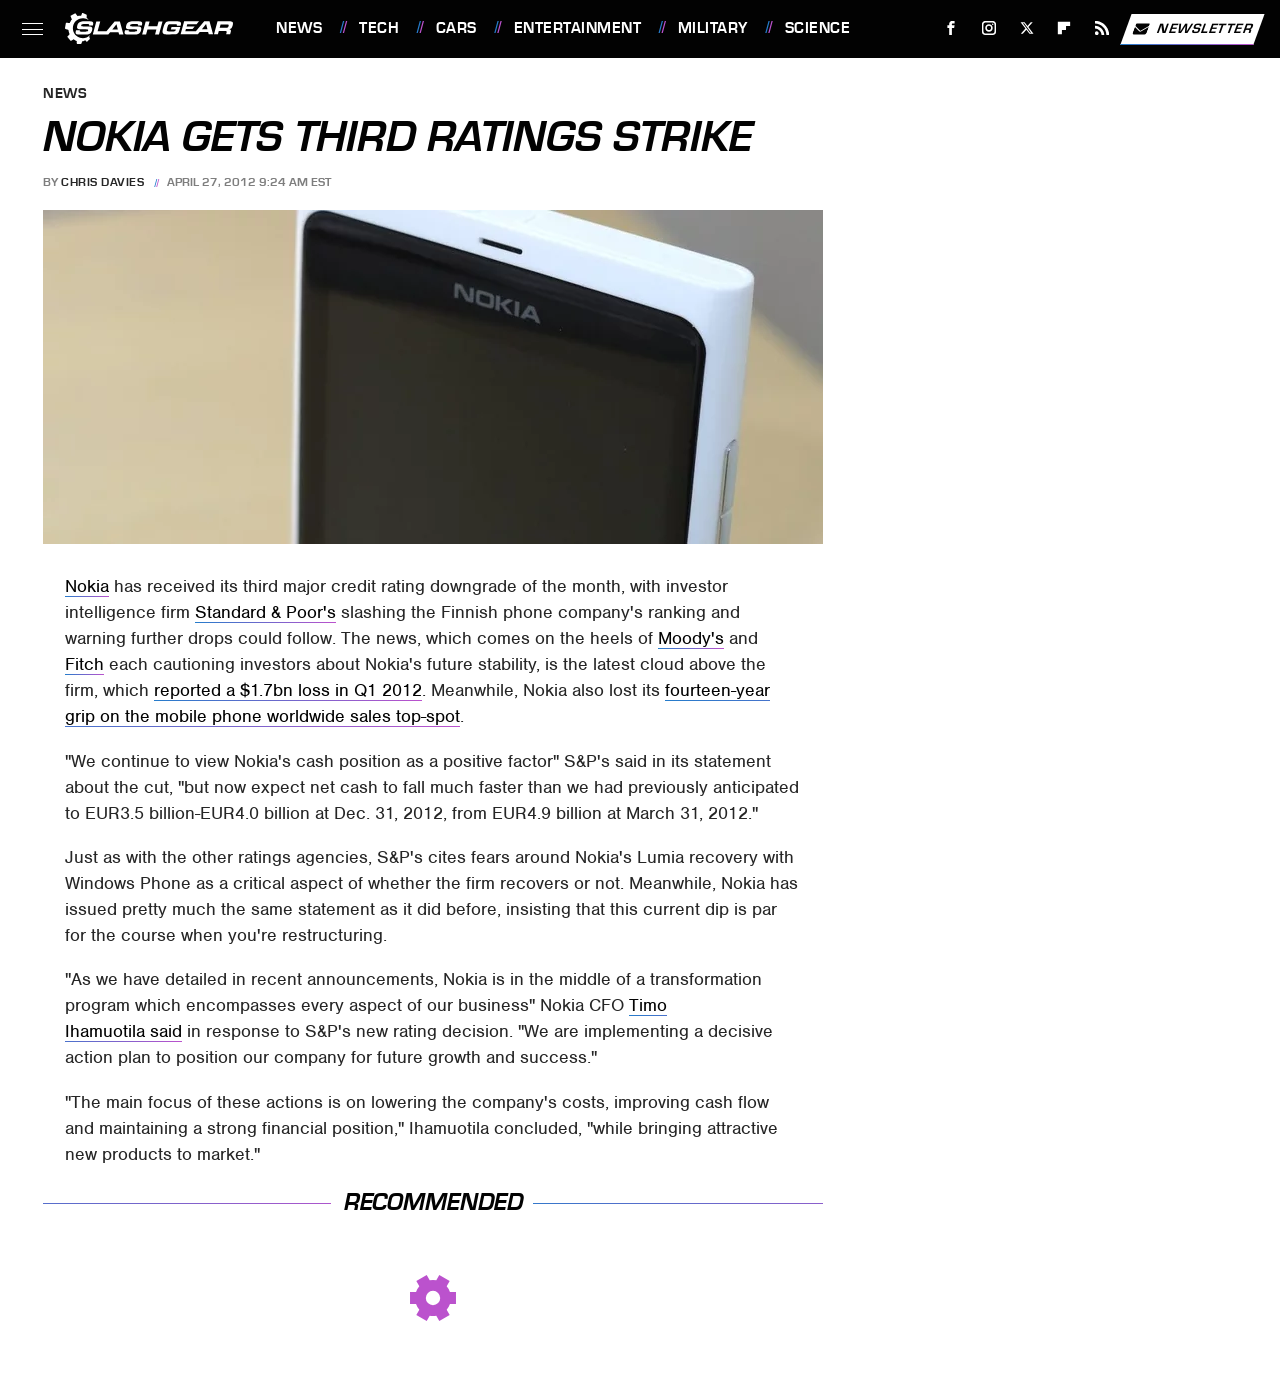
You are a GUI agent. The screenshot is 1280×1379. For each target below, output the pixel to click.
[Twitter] (1026, 28)
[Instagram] (989, 28)
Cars (456, 28)
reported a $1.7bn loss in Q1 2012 (288, 690)
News (299, 28)
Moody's (691, 638)
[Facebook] (951, 28)
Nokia (87, 586)
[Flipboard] (1064, 28)
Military (713, 28)
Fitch (84, 664)
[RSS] (1102, 28)
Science (818, 28)
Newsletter (1192, 29)
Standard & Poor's (265, 612)
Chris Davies (102, 182)
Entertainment (578, 28)
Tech (379, 28)
